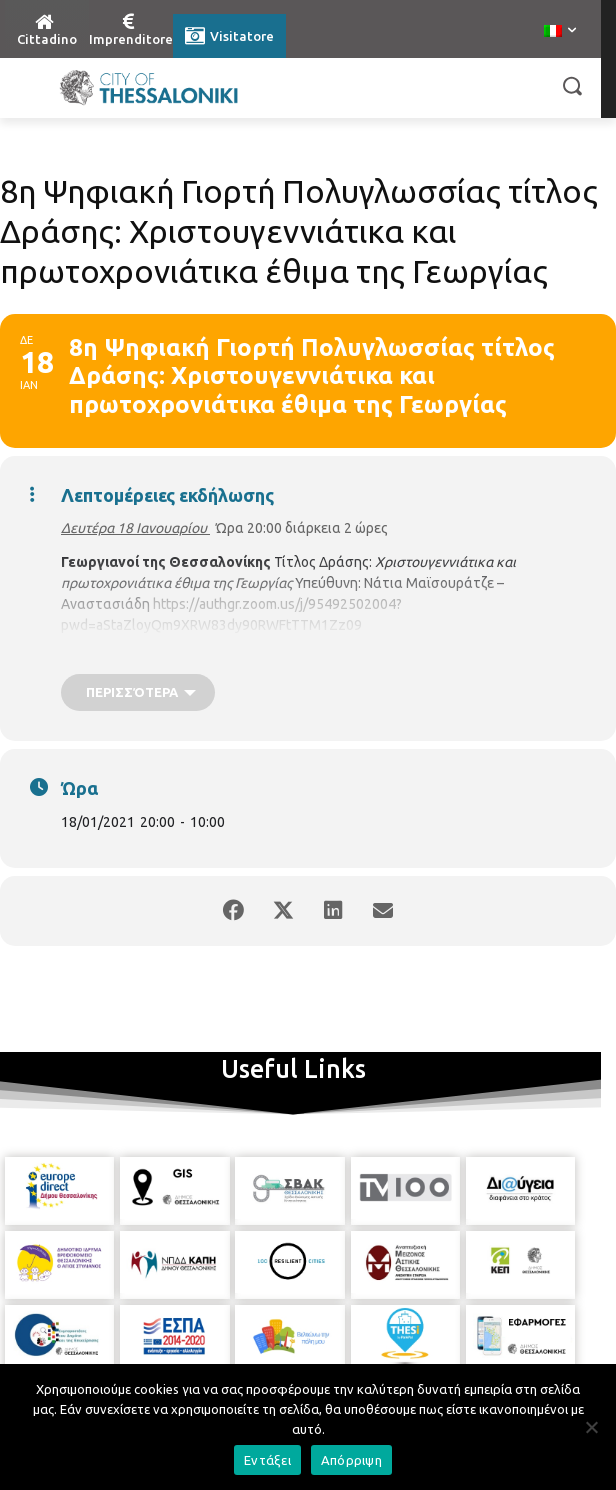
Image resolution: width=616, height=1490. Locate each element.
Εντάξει (267, 1460)
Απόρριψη (351, 1460)
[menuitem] (560, 32)
